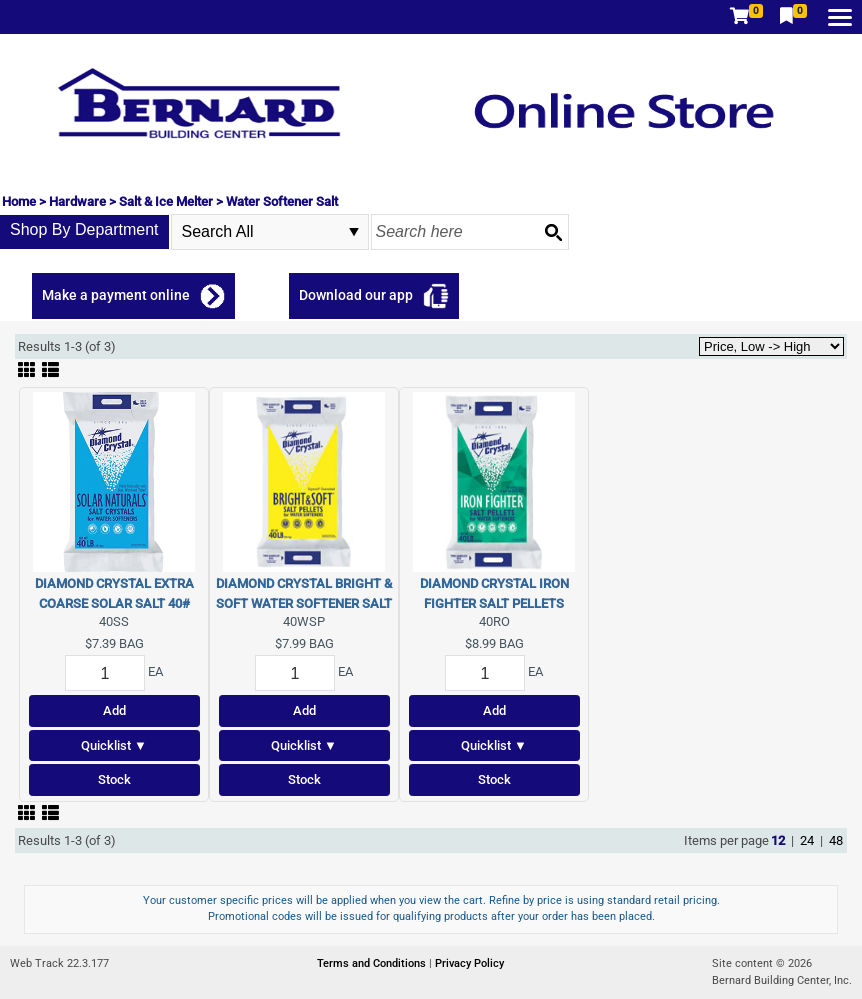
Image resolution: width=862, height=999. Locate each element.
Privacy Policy (469, 963)
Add (114, 710)
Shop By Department (84, 229)
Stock (114, 779)
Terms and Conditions (373, 963)
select (354, 232)
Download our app (356, 295)
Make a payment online (116, 295)
